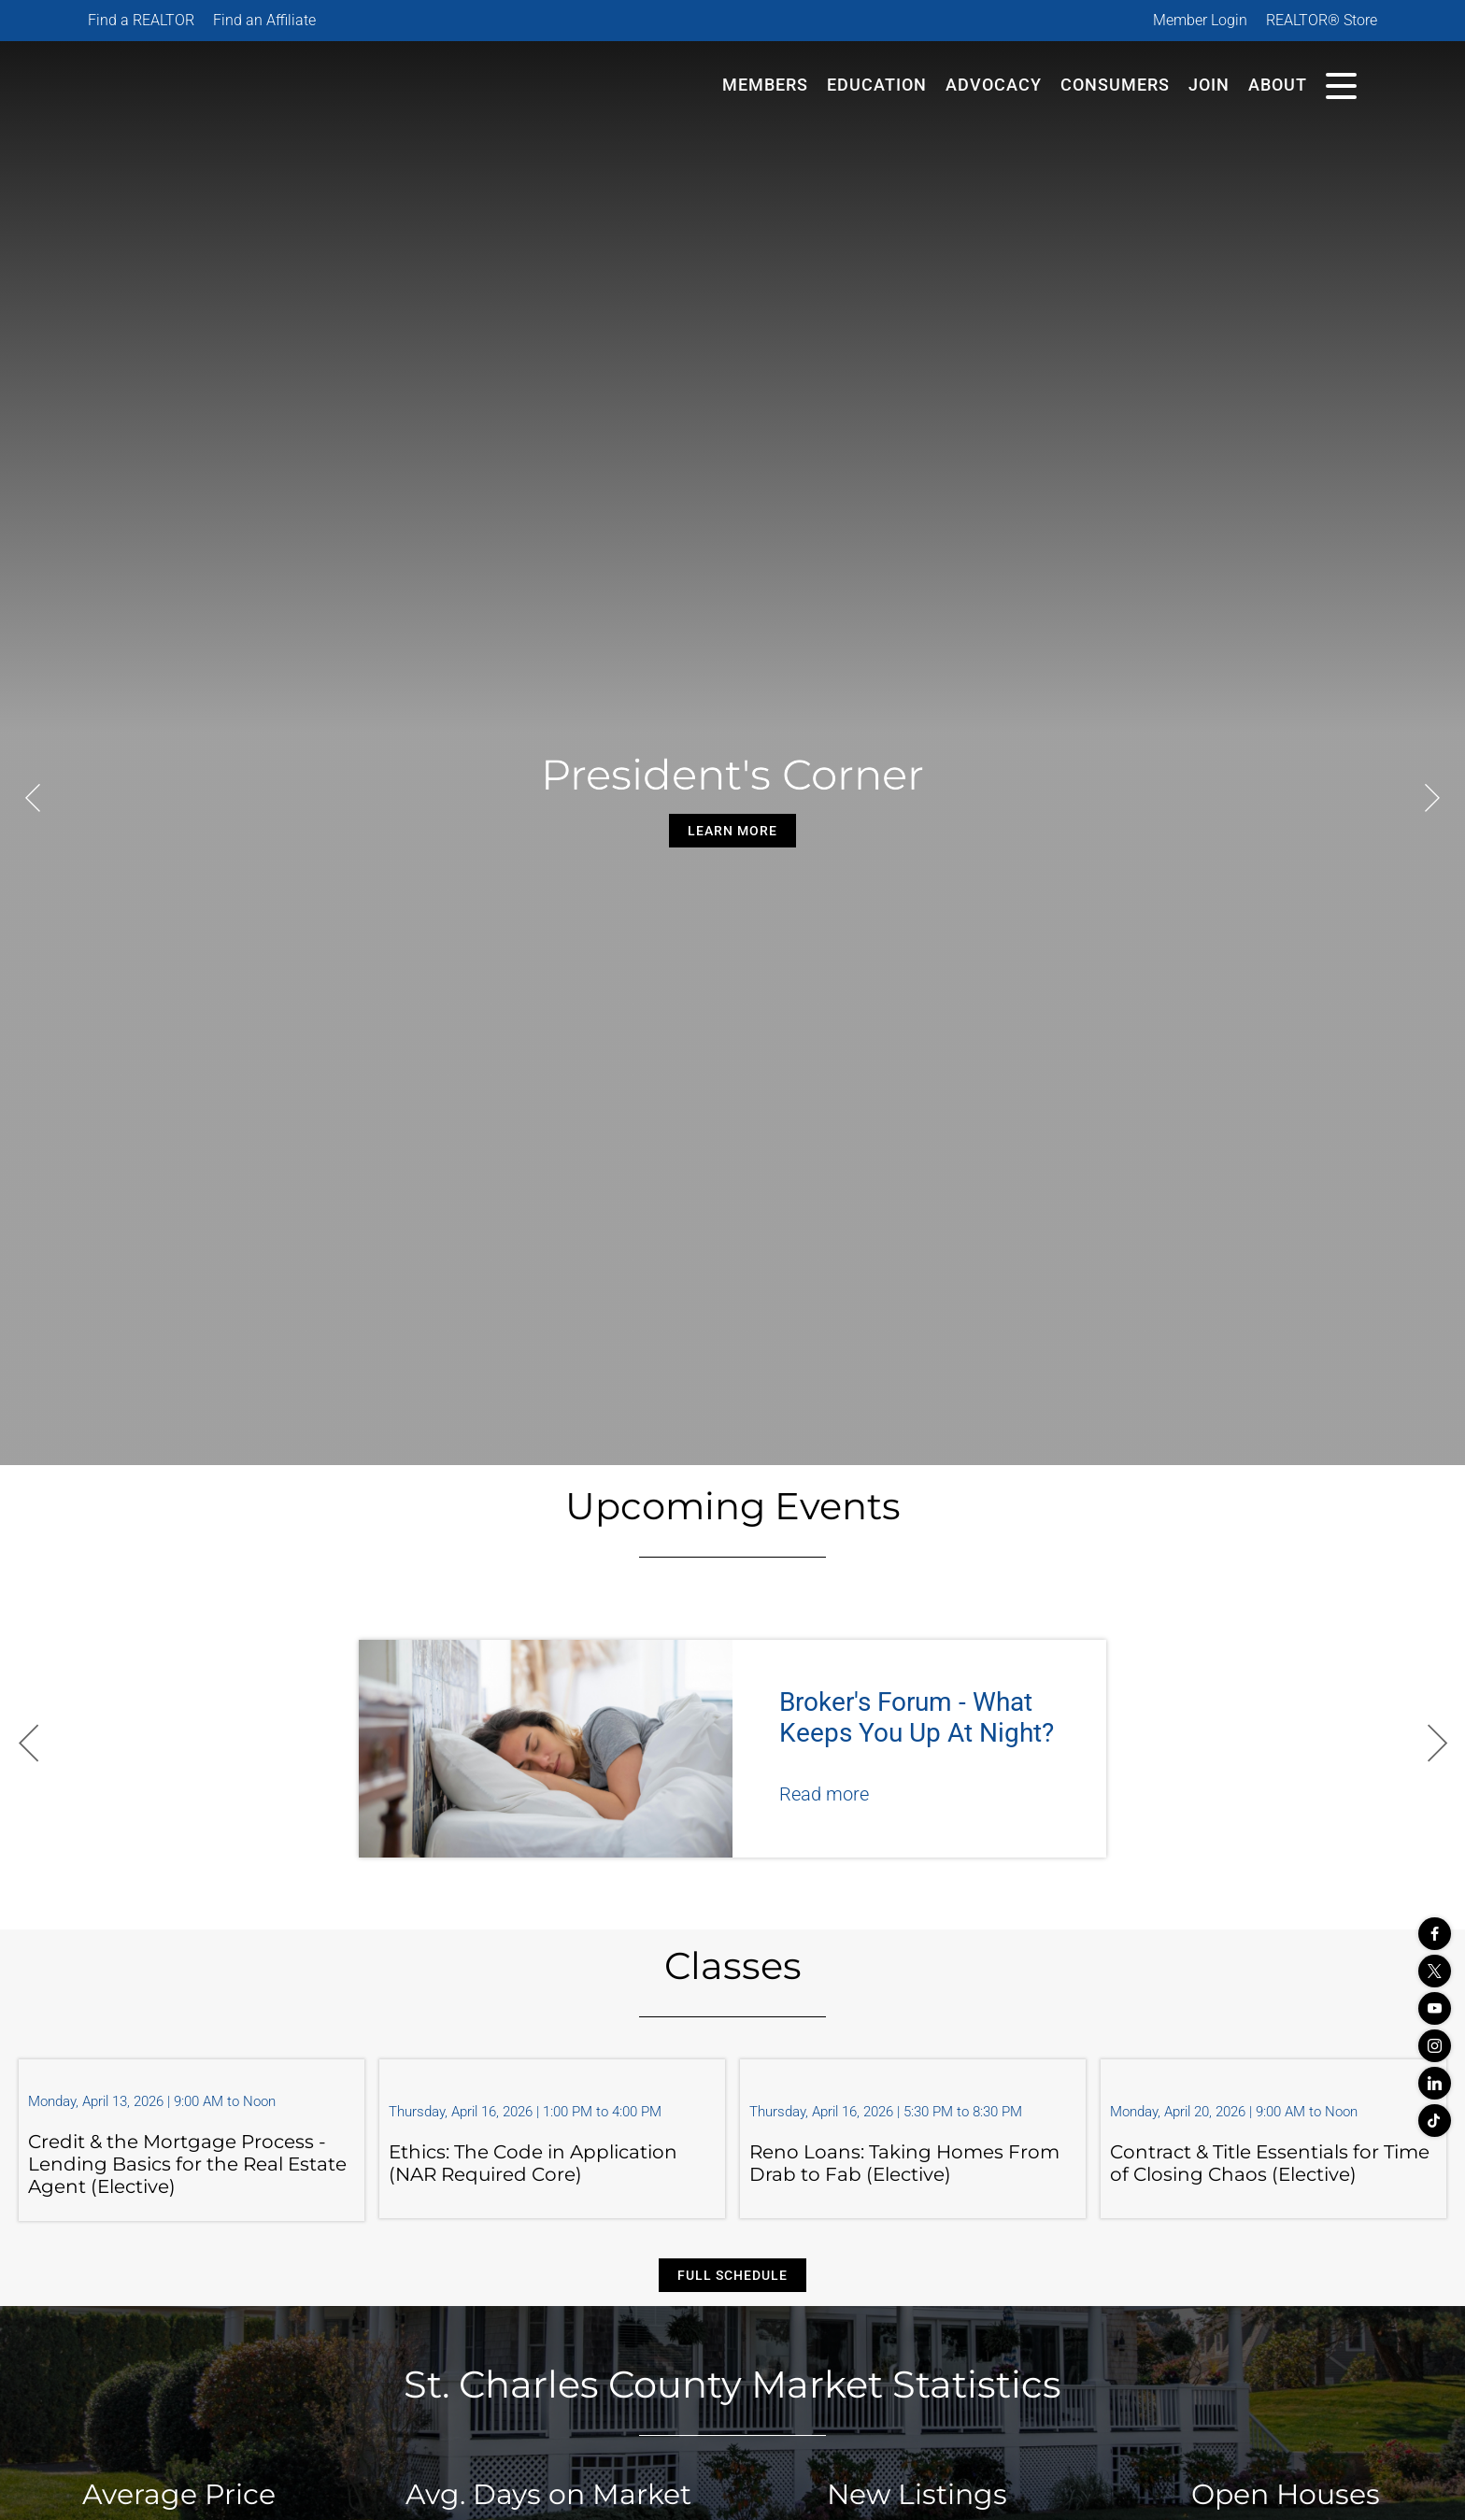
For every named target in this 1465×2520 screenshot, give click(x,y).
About (1277, 84)
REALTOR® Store (1321, 20)
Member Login (1200, 20)
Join (1209, 84)
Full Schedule (732, 2275)
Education (877, 84)
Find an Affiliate (264, 20)
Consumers (1115, 84)
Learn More (732, 830)
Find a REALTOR (141, 20)
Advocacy (994, 84)
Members (765, 84)
